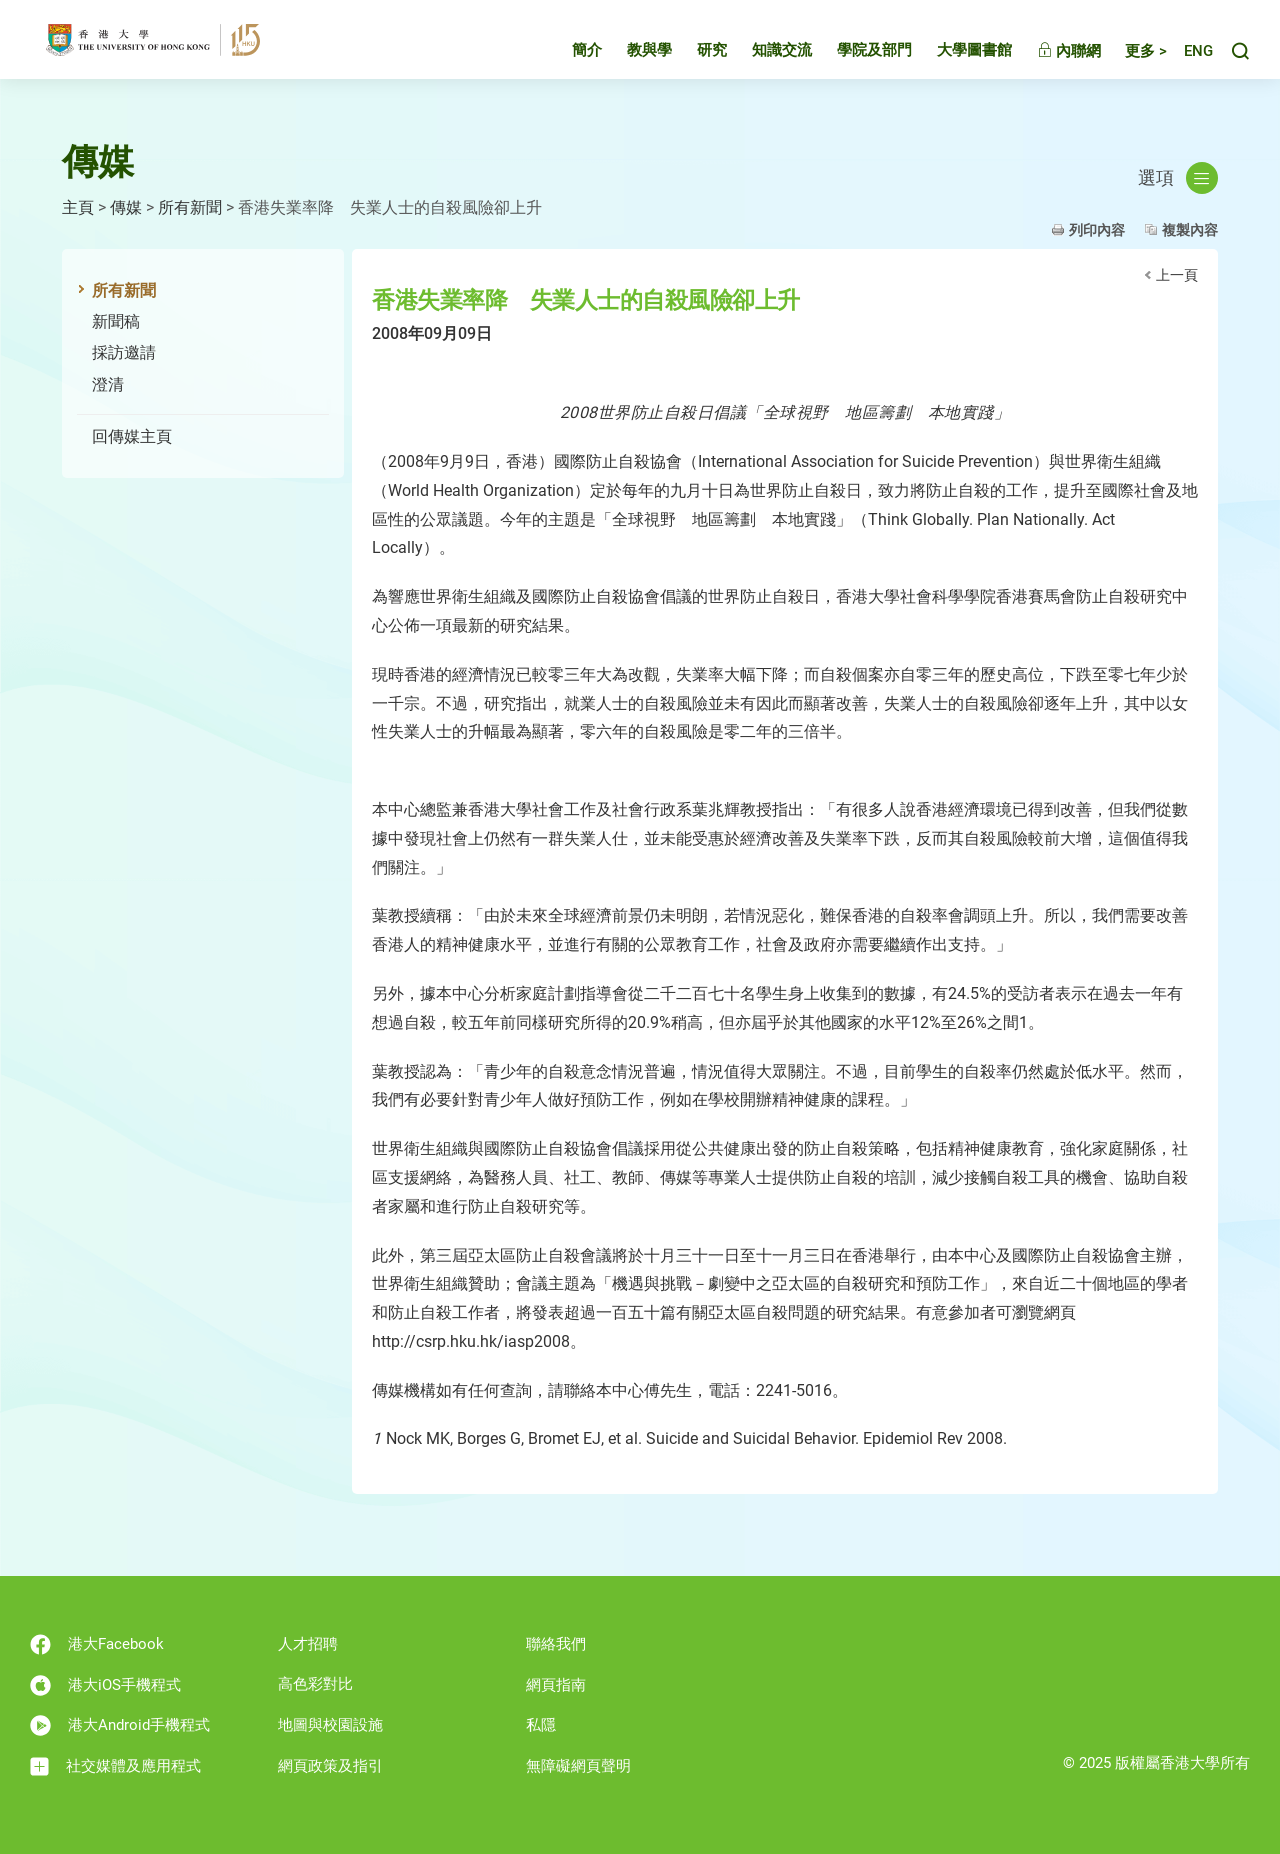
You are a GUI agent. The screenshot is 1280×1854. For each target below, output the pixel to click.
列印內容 (1097, 230)
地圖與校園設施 (330, 1725)
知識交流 (764, 54)
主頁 (78, 207)
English (1189, 55)
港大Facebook (97, 1644)
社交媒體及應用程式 (115, 1766)
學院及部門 (856, 54)
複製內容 (1190, 230)
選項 (1178, 178)
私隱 (541, 1725)
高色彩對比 (315, 1684)
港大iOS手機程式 (105, 1685)
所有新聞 (190, 207)
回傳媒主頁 (132, 436)
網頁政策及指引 (330, 1766)
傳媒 (126, 207)
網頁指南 (556, 1685)
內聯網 (1051, 55)
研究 (694, 54)
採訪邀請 (124, 352)
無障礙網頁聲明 (578, 1766)
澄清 (108, 384)
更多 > (1128, 55)
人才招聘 (308, 1644)
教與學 (631, 54)
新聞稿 (116, 321)
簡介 (569, 54)
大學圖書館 (956, 54)
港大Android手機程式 (120, 1725)
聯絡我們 (556, 1644)
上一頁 (1177, 275)
